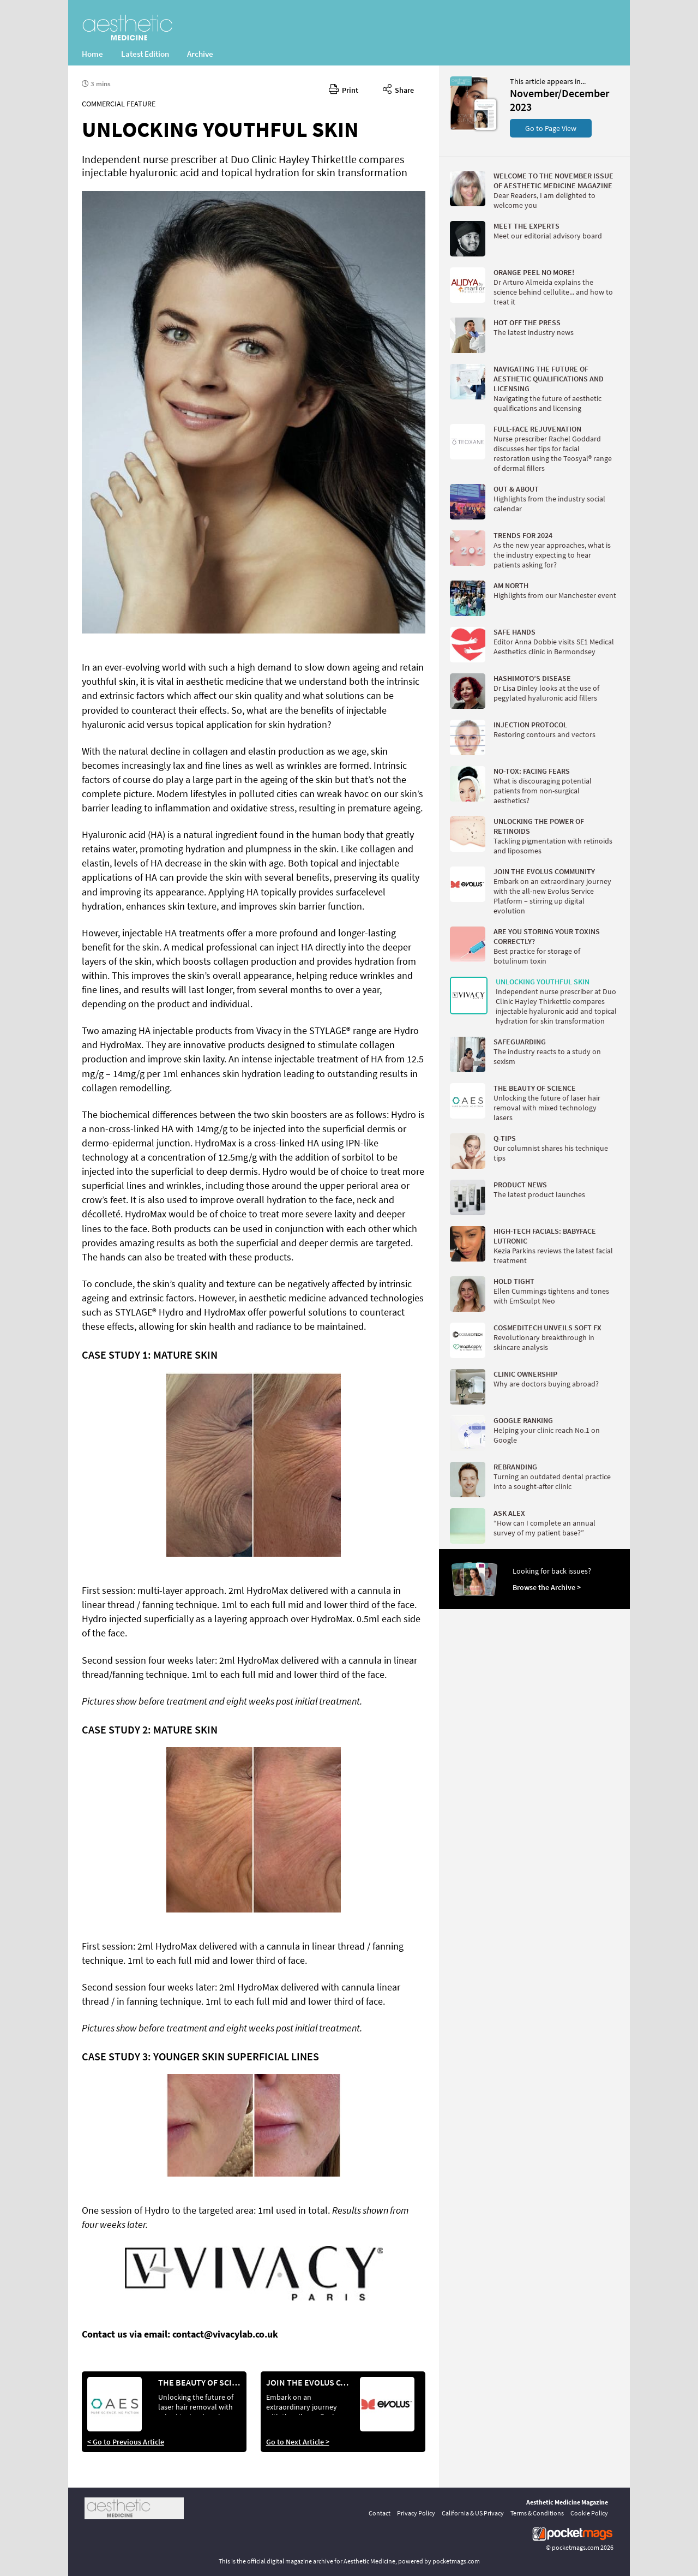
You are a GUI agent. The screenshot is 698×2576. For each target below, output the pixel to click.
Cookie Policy (589, 2513)
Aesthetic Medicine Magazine (567, 2502)
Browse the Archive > (547, 1587)
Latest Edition (145, 54)
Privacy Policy (416, 2513)
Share (398, 88)
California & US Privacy (473, 2513)
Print (343, 88)
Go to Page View (550, 128)
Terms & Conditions (537, 2513)
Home (92, 54)
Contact (379, 2513)
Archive (200, 54)
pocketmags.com (575, 2547)
